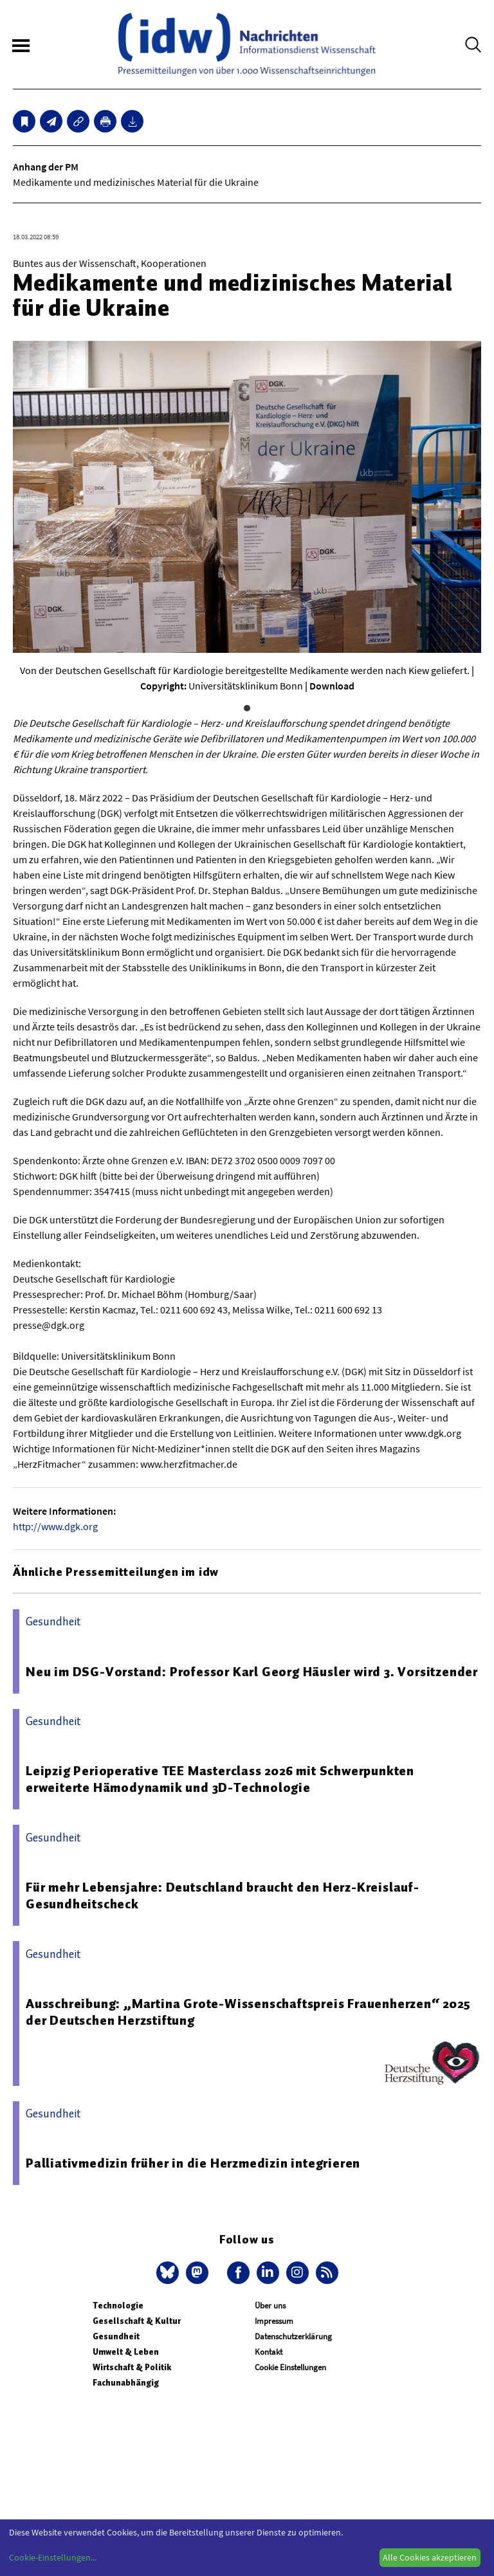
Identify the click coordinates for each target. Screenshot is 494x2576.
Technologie (118, 2305)
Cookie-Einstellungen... (52, 2557)
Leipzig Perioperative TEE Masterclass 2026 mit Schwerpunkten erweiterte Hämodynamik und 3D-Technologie (220, 1779)
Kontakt (268, 2351)
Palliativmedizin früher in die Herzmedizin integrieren (193, 2163)
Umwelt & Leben (126, 2352)
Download (331, 685)
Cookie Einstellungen (290, 2367)
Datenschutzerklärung (293, 2336)
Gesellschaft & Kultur (137, 2321)
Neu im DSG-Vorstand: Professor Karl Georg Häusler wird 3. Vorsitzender (252, 1671)
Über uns (270, 2305)
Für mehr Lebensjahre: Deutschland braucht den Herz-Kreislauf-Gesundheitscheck (222, 1895)
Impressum (274, 2321)
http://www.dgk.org (55, 1526)
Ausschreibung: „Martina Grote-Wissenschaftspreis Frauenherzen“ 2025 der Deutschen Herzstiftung (248, 2012)
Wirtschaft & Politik (132, 2367)
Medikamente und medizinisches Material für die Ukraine (136, 182)
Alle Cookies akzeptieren (430, 2557)
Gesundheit (116, 2336)
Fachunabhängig (126, 2383)
